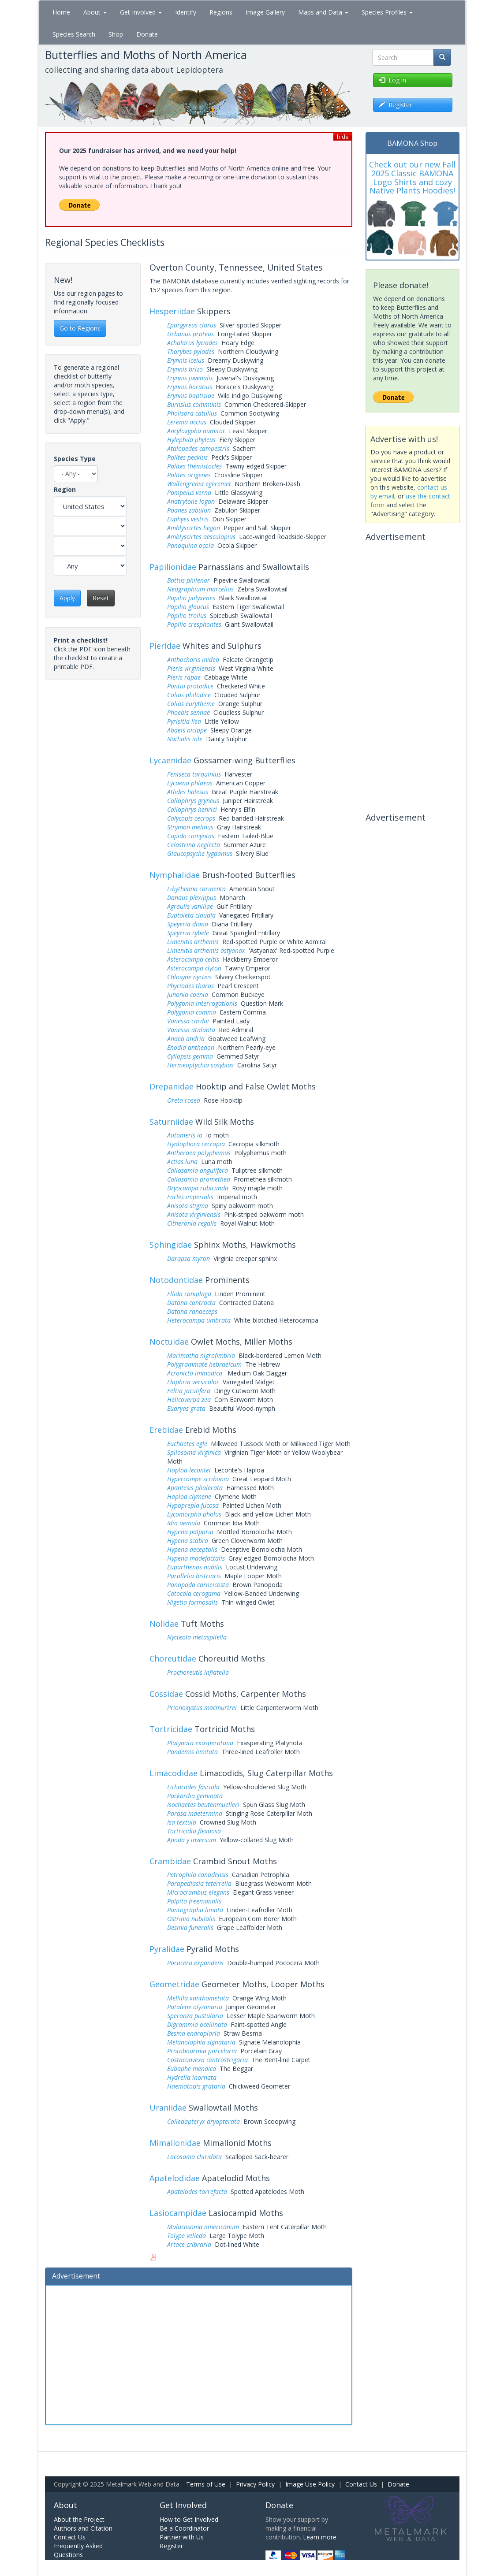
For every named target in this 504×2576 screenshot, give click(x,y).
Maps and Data (323, 12)
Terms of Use (205, 2484)
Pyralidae (166, 1949)
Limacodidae (173, 1773)
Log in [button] (392, 80)
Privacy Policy (255, 2484)
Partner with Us (182, 2537)
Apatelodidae (174, 2178)
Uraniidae (168, 2107)
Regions (220, 12)
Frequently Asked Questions (78, 2550)
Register (171, 2546)
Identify (185, 12)
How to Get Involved (189, 2519)
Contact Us (361, 2484)
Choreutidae (172, 1658)
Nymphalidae (174, 875)
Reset (101, 598)
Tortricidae (170, 1729)
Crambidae (170, 1861)
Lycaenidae (170, 760)
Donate (147, 34)
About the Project (79, 2519)
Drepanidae (171, 1086)
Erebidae (166, 1429)
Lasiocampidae (177, 2213)
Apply (67, 598)
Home (61, 12)
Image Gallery (265, 12)
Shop (115, 34)
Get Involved (141, 12)
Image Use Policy (310, 2484)
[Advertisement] (198, 2354)
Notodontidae (176, 1280)
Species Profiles (387, 12)
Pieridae (164, 645)
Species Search (73, 34)
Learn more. (320, 2537)
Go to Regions (80, 328)
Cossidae (166, 1693)
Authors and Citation (83, 2528)
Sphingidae (170, 1244)
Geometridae (174, 1984)
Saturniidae (171, 1121)
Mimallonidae (175, 2142)
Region (65, 489)
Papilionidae (172, 566)
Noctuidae (169, 1341)
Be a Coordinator (184, 2528)
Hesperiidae (172, 311)
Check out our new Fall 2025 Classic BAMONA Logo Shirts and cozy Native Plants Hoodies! (412, 177)
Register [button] (395, 104)
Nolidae (164, 1623)
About (95, 12)
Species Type (75, 458)
